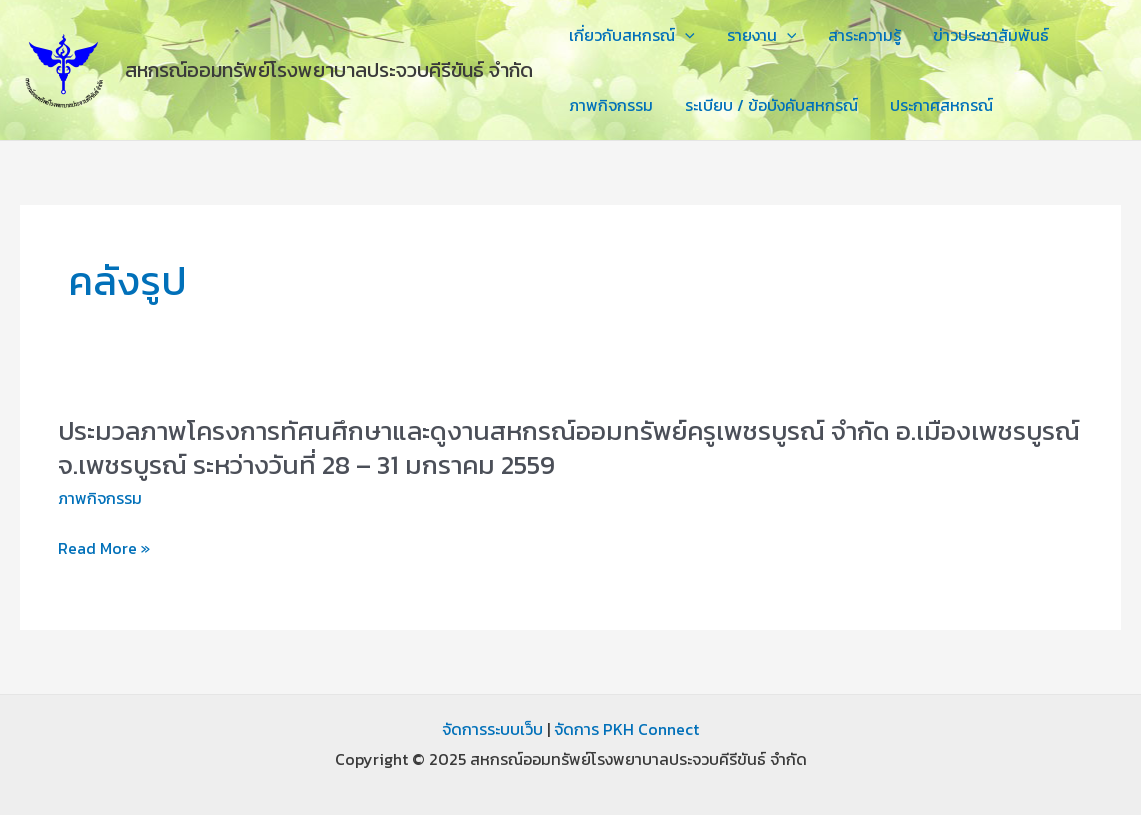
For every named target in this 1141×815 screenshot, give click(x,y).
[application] (685, 35)
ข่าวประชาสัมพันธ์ (991, 35)
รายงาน (762, 35)
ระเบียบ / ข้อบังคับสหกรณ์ (771, 105)
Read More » (104, 549)
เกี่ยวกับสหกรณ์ (632, 35)
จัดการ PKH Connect (626, 729)
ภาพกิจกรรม (611, 105)
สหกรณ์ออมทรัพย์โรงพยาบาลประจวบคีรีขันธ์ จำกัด (329, 70)
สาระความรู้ (864, 35)
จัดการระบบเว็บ (492, 729)
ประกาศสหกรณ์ (941, 105)
